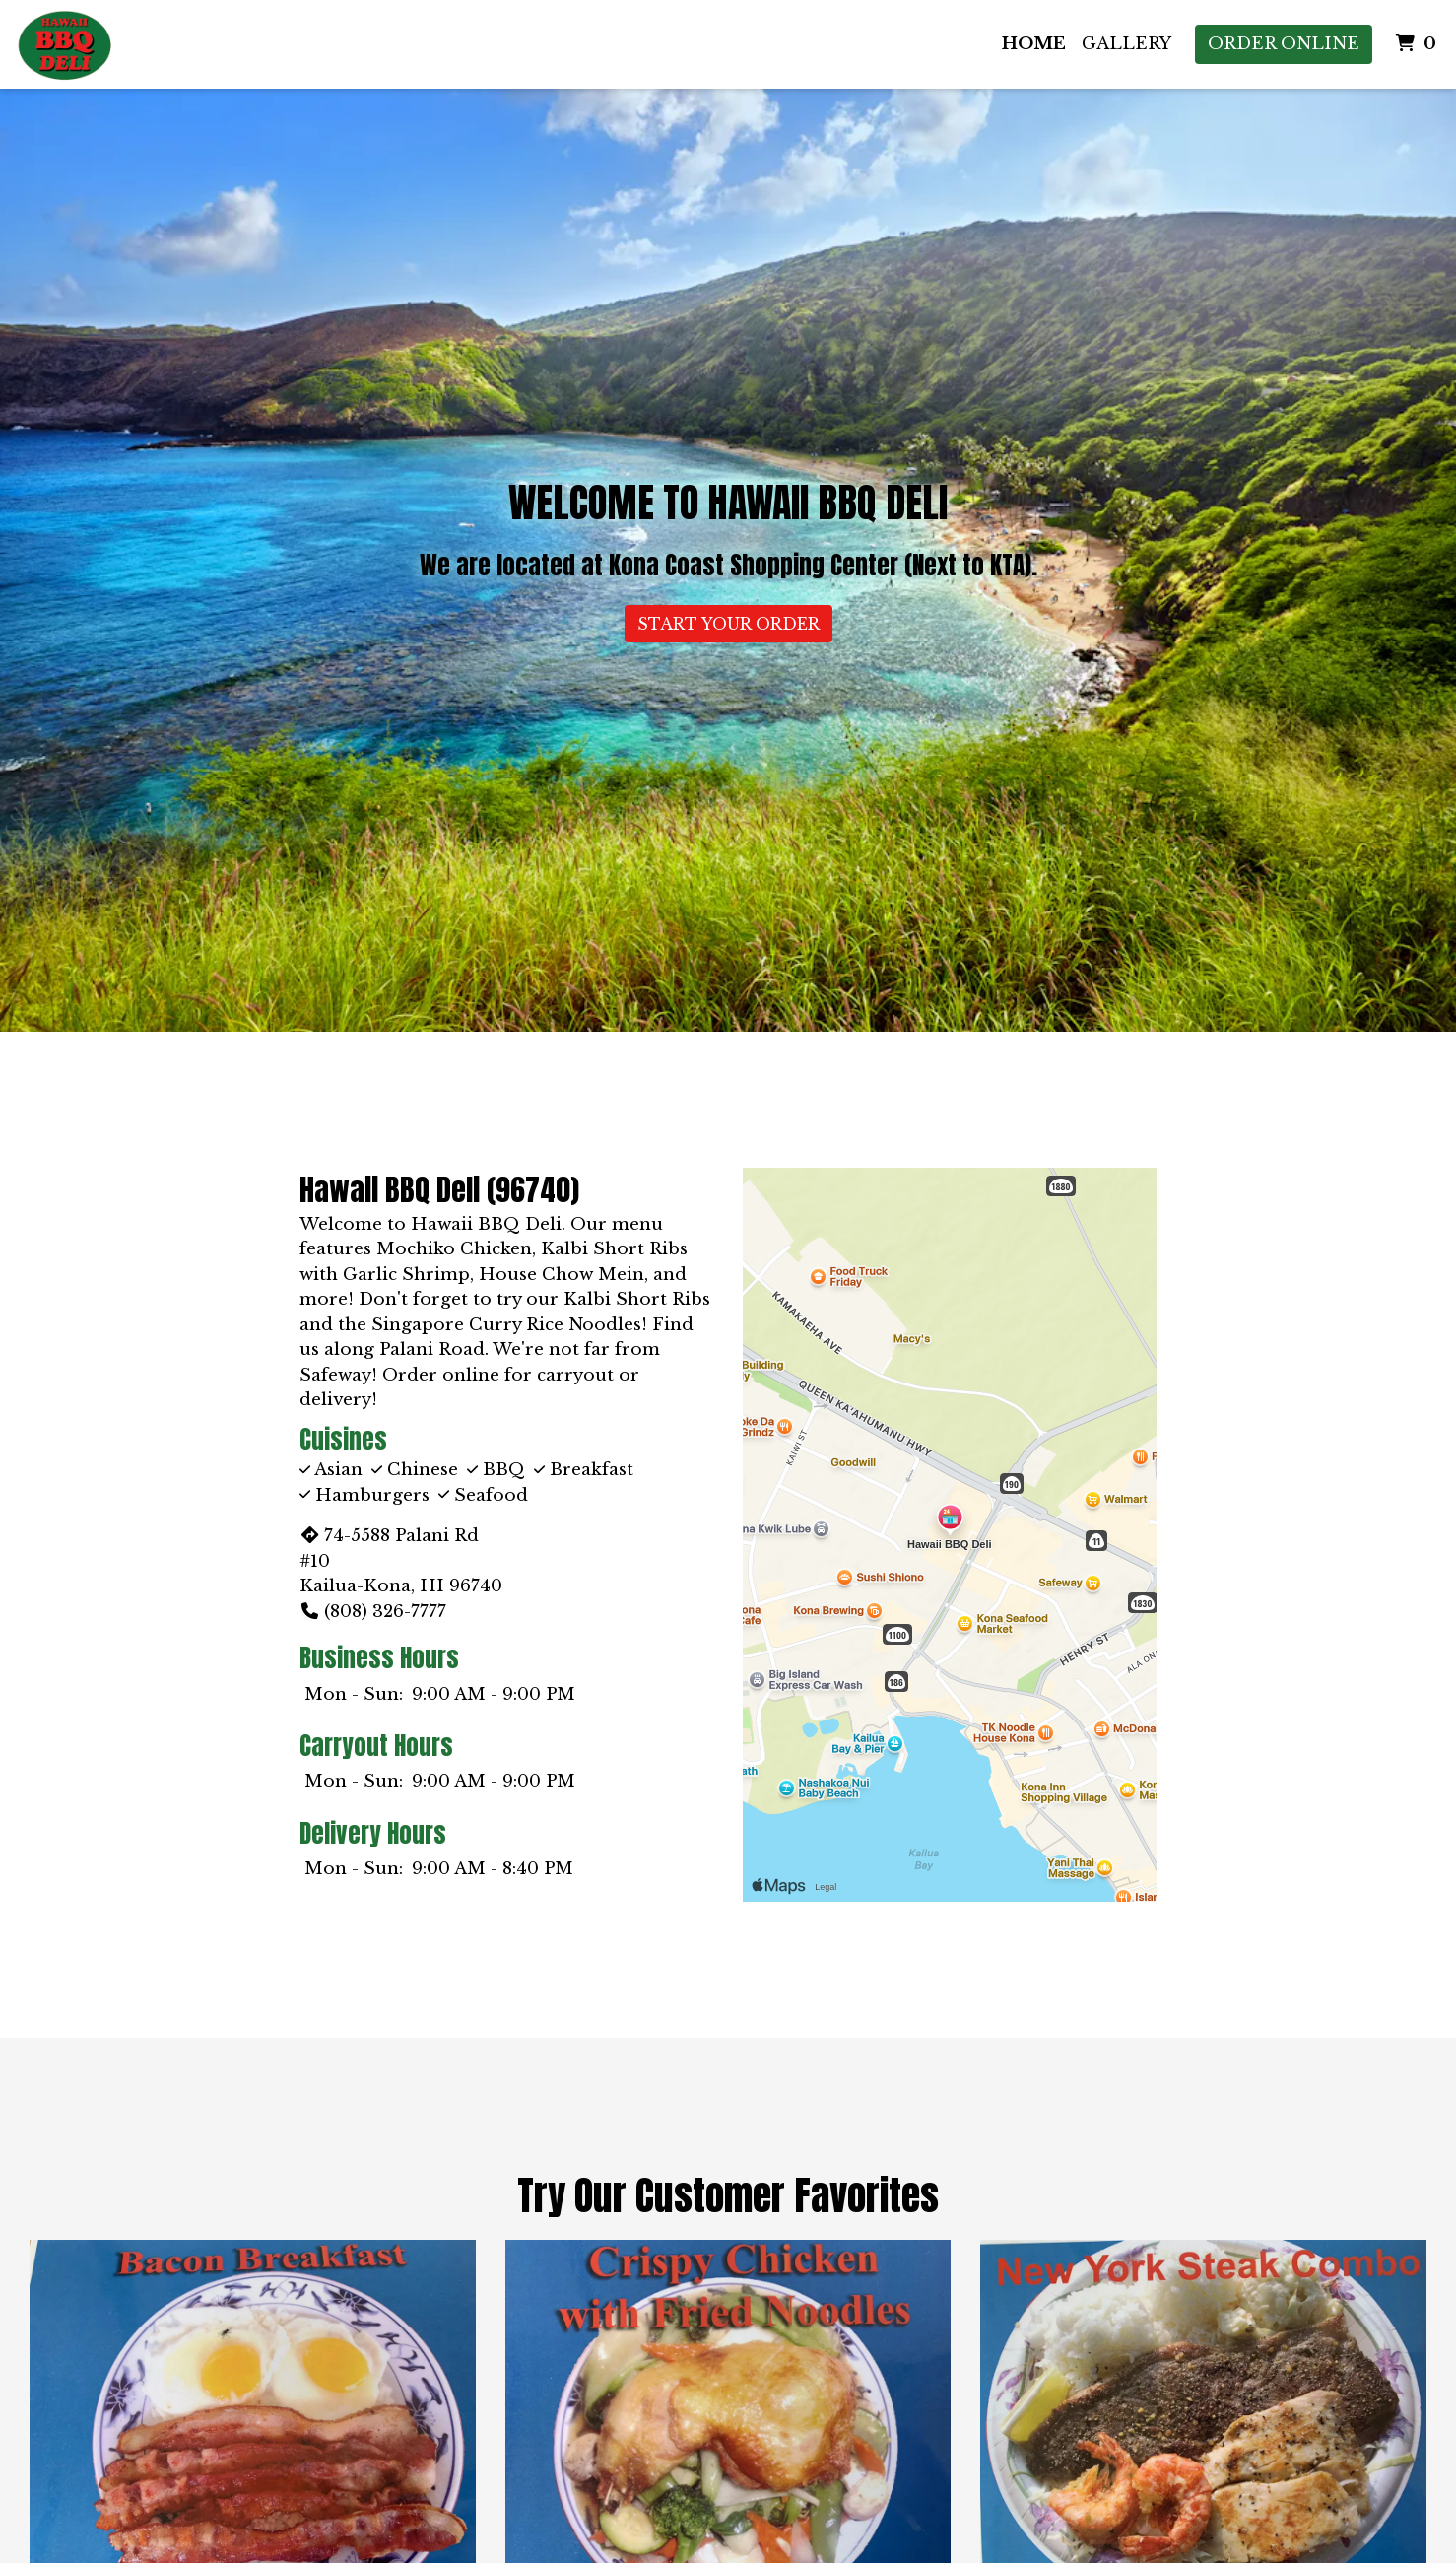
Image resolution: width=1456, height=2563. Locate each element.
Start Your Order (728, 624)
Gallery (1126, 44)
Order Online (1283, 44)
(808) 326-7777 (372, 1611)
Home (1034, 44)
